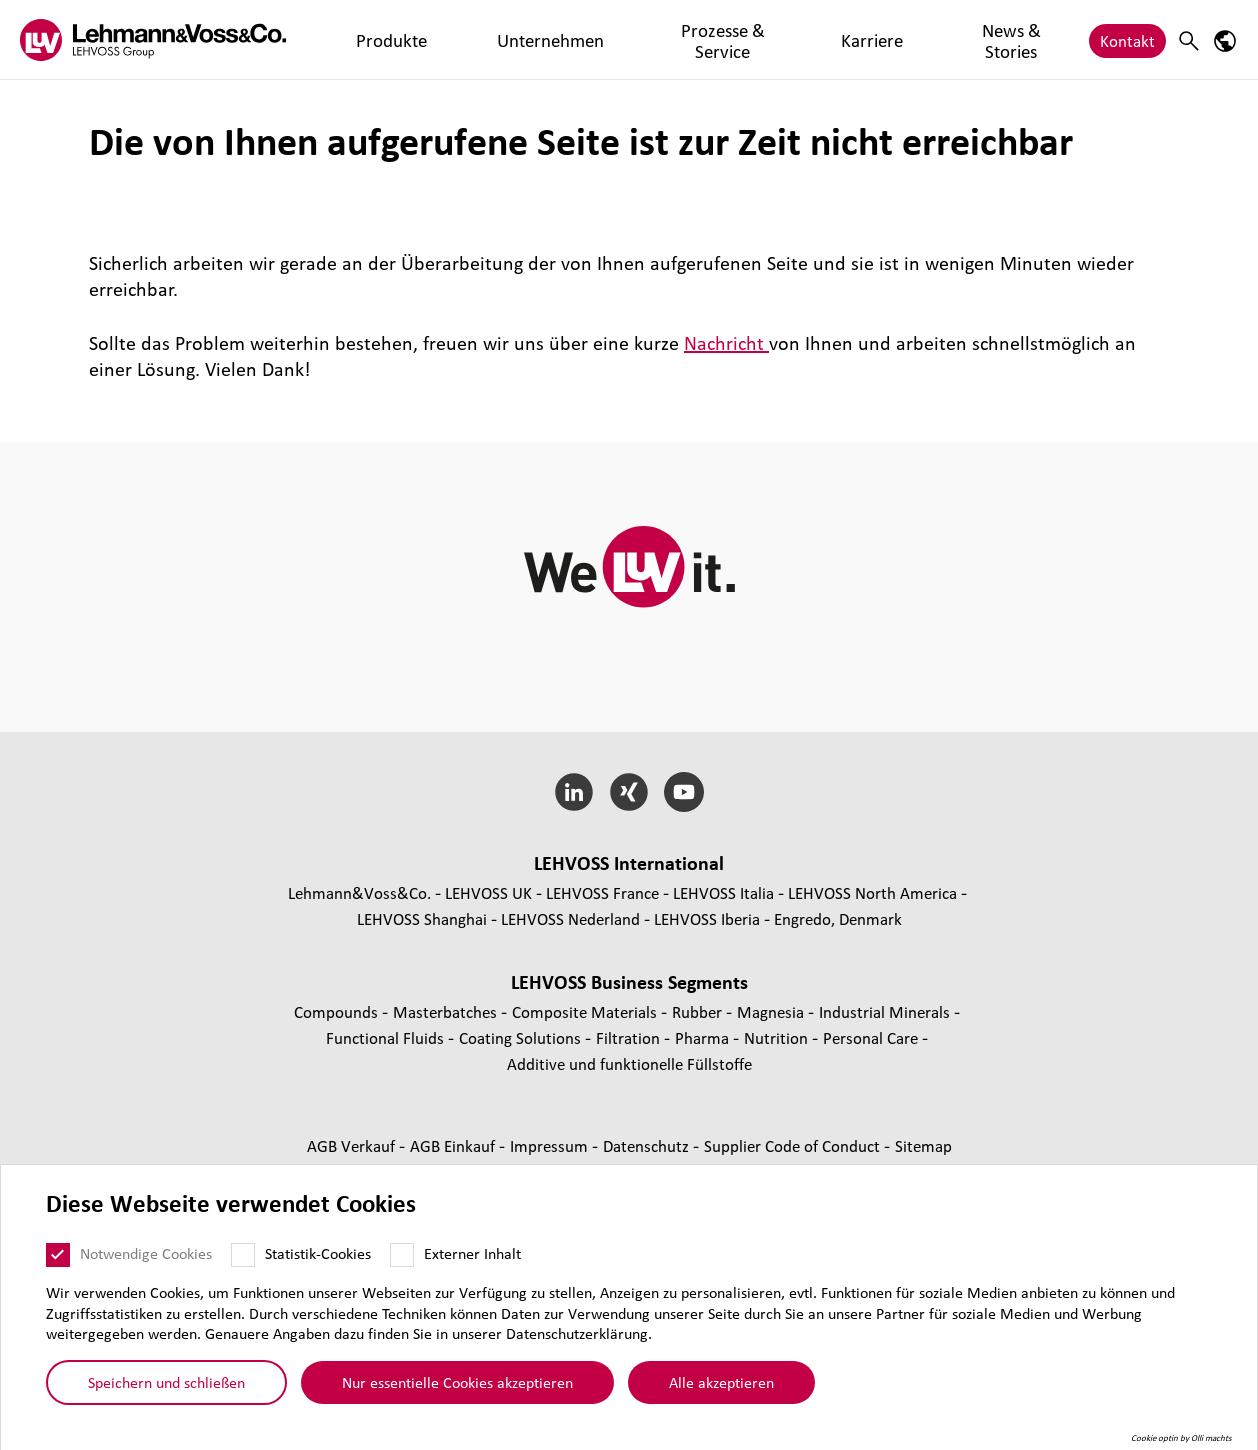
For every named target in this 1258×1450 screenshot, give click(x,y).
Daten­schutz (648, 1145)
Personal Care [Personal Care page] (872, 1037)
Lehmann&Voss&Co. (359, 892)
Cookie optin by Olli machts (1181, 1438)
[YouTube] (683, 792)
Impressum (551, 1145)
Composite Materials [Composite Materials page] (586, 1011)
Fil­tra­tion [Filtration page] (630, 1037)
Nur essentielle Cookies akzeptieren (457, 1382)
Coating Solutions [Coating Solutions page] (522, 1037)
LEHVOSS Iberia (707, 918)
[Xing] (629, 792)
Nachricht (726, 343)
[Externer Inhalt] (402, 1255)
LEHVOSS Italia (723, 892)
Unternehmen (466, 39)
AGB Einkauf (454, 1145)
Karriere (716, 39)
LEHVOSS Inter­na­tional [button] (629, 863)
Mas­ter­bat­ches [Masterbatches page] (447, 1011)
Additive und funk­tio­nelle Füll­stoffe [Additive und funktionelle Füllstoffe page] (629, 1063)
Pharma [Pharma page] (704, 1037)
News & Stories (819, 39)
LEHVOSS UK (488, 892)
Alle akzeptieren (721, 1382)
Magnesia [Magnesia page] (772, 1011)
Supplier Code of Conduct (794, 1145)
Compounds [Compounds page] (338, 1011)
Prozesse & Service (602, 39)
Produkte (364, 39)
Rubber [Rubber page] (699, 1011)
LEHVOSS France (602, 892)
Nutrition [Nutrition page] (778, 1037)
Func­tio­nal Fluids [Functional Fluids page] (387, 1037)
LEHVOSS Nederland (570, 918)
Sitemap (923, 1145)
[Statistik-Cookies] (243, 1255)
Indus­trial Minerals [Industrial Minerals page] (886, 1011)
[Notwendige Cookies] (58, 1255)
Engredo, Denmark (838, 918)
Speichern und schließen (166, 1382)
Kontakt (1127, 39)
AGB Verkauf (353, 1145)
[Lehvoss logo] (153, 39)
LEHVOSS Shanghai (422, 918)
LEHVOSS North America (872, 892)
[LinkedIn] (574, 792)
